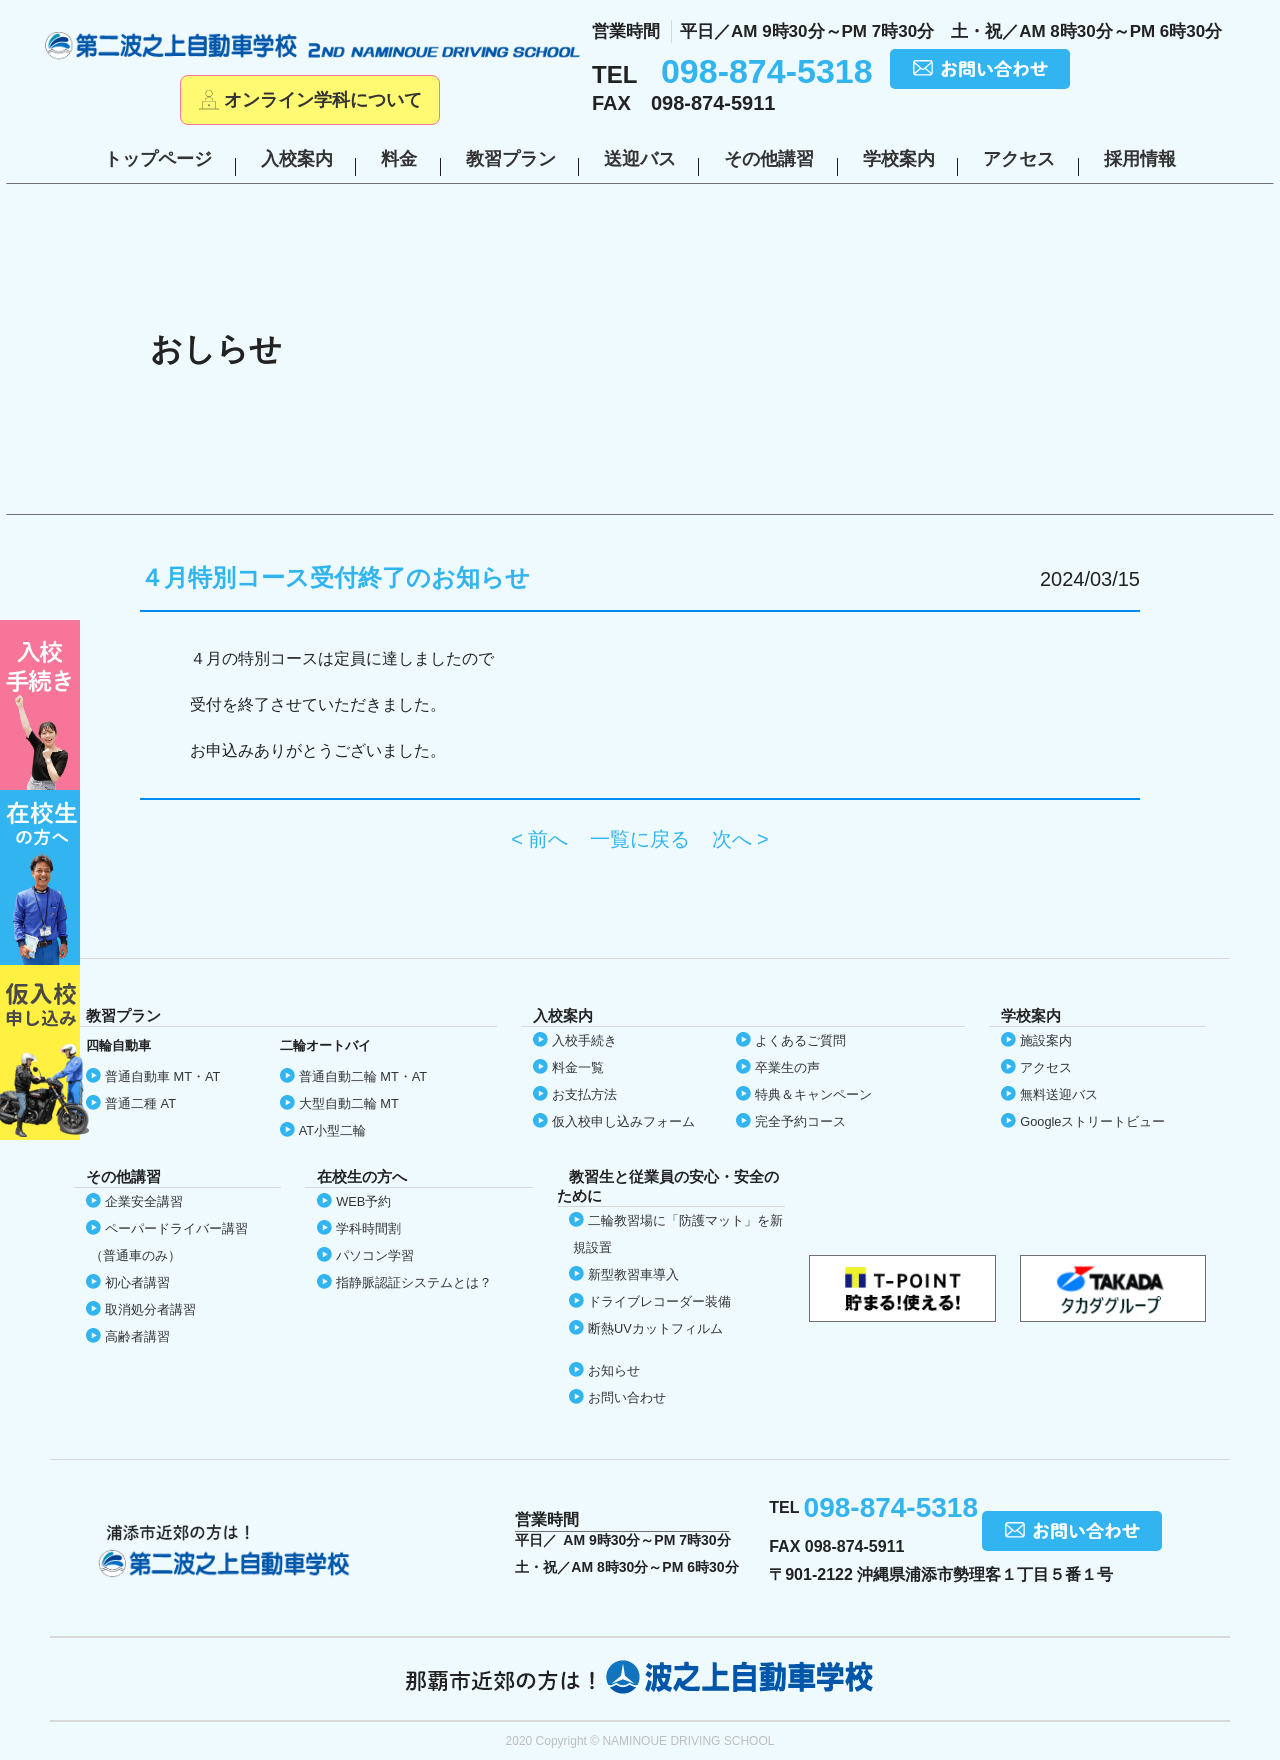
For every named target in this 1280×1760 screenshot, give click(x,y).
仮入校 (44, 1052)
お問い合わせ (627, 1397)
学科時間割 (368, 1228)
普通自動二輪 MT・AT (363, 1076)
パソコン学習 (375, 1255)
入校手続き (584, 1040)
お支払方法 (584, 1094)
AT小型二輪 (332, 1130)
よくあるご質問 (800, 1040)
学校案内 (899, 159)
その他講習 (769, 159)
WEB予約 (363, 1201)
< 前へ (539, 839)
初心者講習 (137, 1282)
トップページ (158, 159)
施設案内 (1046, 1040)
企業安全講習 (144, 1201)
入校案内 (297, 159)
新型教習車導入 (633, 1274)
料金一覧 (578, 1067)
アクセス (1019, 159)
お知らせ (614, 1370)
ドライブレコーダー (659, 1301)
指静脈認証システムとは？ (414, 1282)
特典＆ (813, 1094)
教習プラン (511, 159)
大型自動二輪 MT (349, 1103)
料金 (399, 159)
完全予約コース (800, 1121)
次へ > (740, 839)
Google (1092, 1121)
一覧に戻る (640, 839)
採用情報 (1140, 159)
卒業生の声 (787, 1067)
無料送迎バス (1059, 1094)
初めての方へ (44, 705)
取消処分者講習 (150, 1309)
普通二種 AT (140, 1103)
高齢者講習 (137, 1336)
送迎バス (640, 159)
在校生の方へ (44, 877)
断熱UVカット (655, 1328)
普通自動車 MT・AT (162, 1076)
